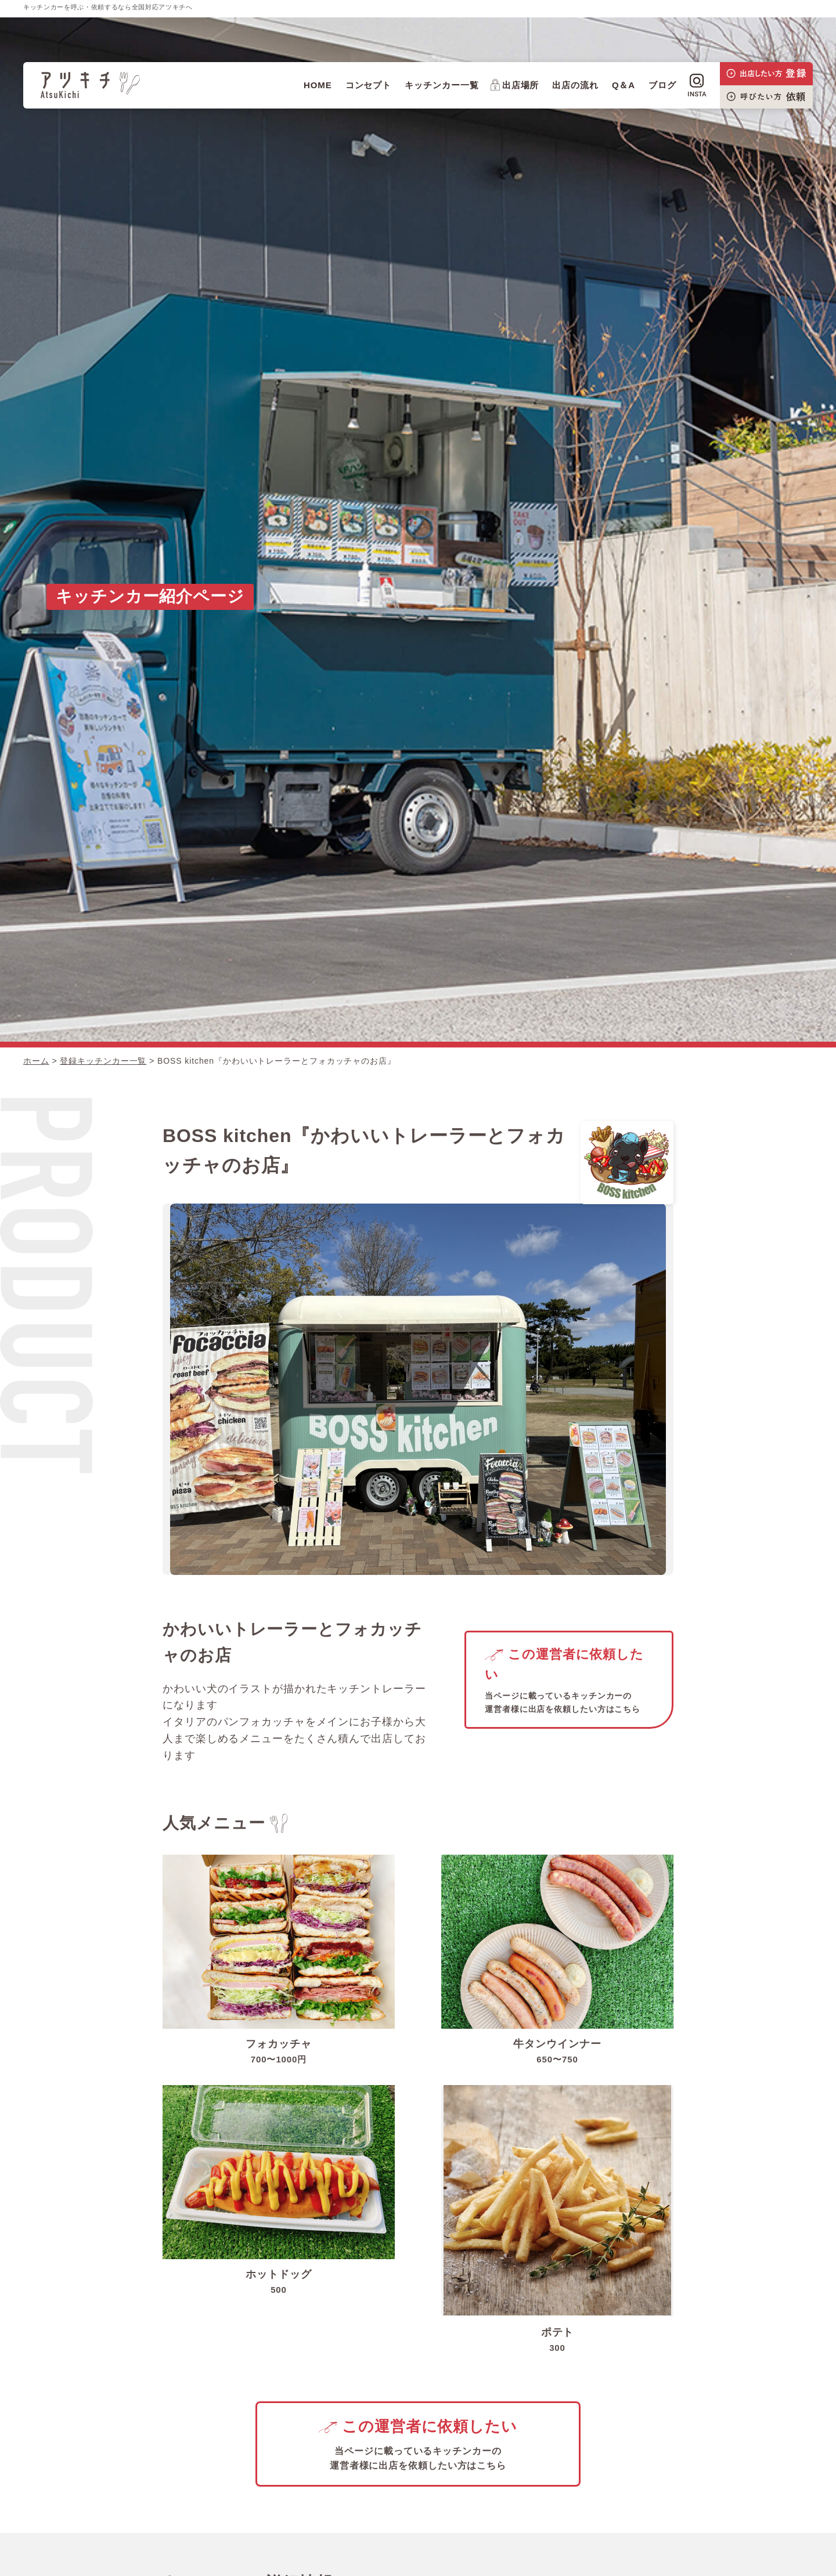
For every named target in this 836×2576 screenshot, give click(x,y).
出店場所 (515, 85)
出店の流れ (575, 85)
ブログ (662, 85)
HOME (318, 85)
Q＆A (623, 85)
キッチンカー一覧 (441, 85)
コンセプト (368, 85)
